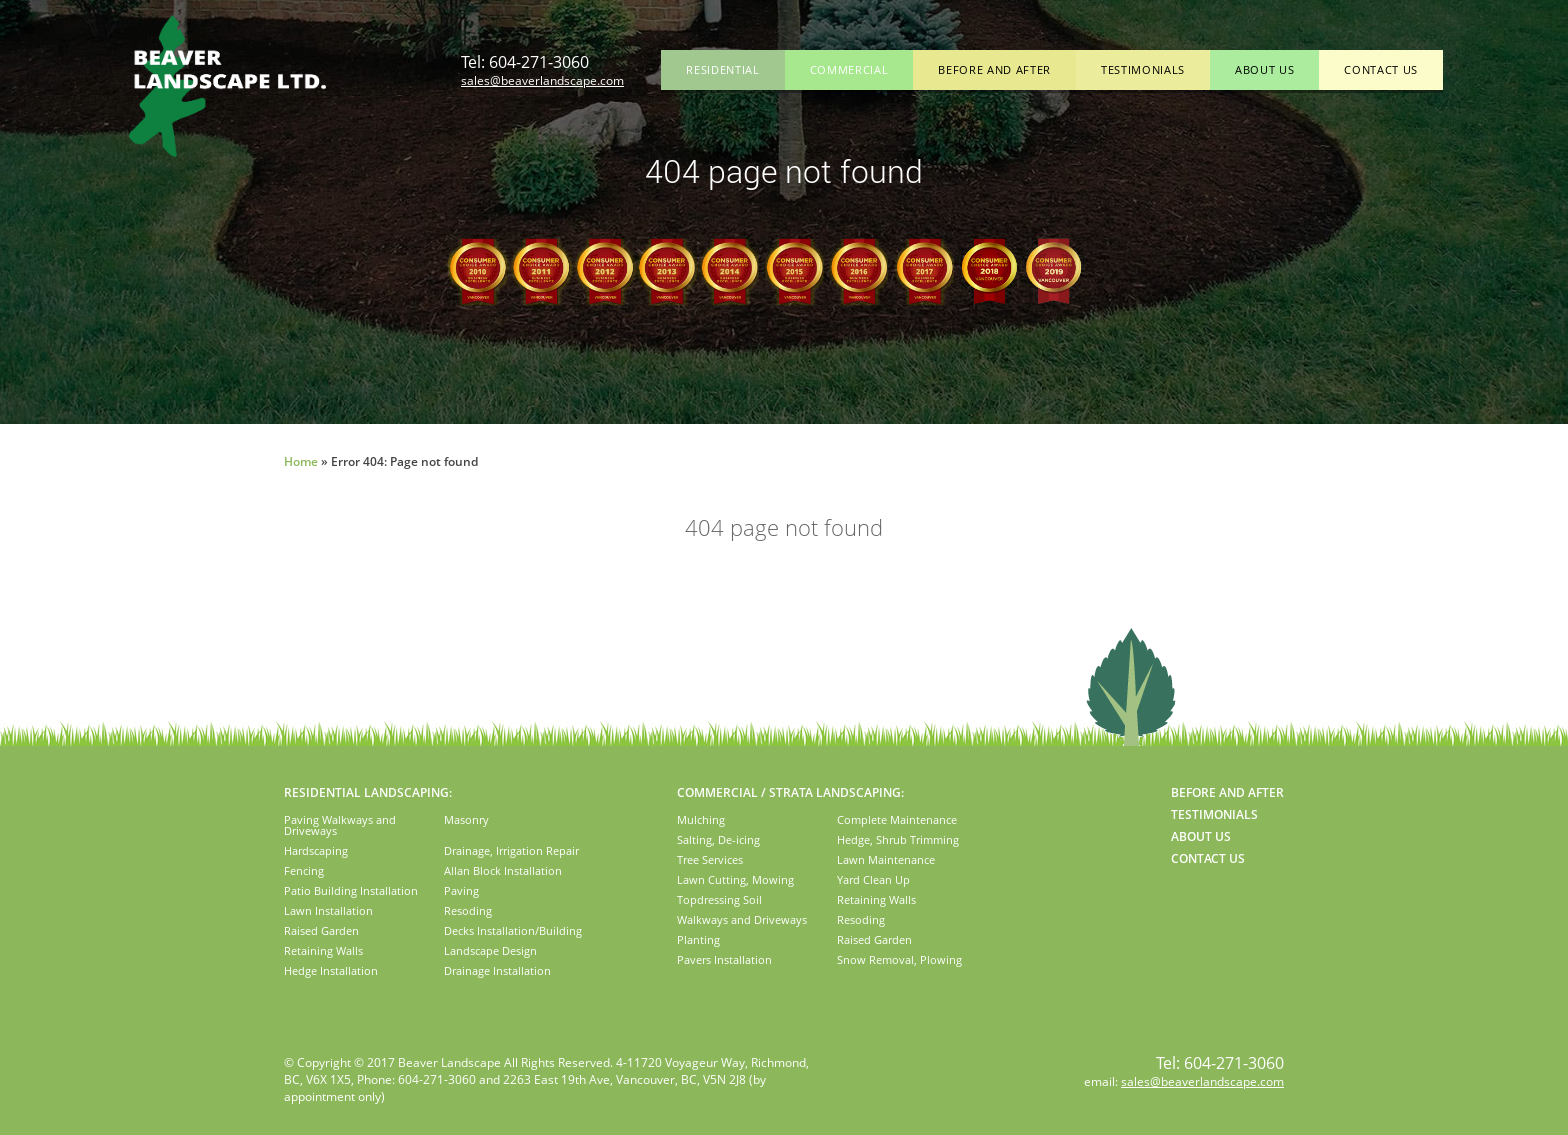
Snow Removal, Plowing (899, 959)
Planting (698, 939)
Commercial (849, 69)
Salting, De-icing (718, 839)
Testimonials (1143, 69)
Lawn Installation (328, 910)
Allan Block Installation (503, 870)
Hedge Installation (331, 970)
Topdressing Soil (719, 899)
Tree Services (710, 859)
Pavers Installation (724, 959)
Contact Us (1381, 69)
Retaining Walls (323, 950)
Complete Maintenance (897, 819)
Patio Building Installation (351, 890)
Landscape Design (490, 950)
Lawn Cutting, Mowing (735, 879)
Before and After (994, 69)
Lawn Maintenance (886, 859)
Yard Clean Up (873, 879)
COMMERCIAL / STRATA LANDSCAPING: (790, 792)
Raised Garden (321, 930)
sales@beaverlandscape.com (542, 80)
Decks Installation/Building (513, 930)
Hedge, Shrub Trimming (898, 839)
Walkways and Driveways (742, 919)
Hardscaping (316, 850)
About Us (1264, 69)
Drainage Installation (497, 970)
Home (301, 461)
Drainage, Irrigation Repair (511, 850)
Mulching (701, 819)
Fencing (304, 870)
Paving (461, 890)
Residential (722, 69)
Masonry (466, 819)
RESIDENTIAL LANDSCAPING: (368, 792)
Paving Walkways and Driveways (340, 825)
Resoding (468, 910)
